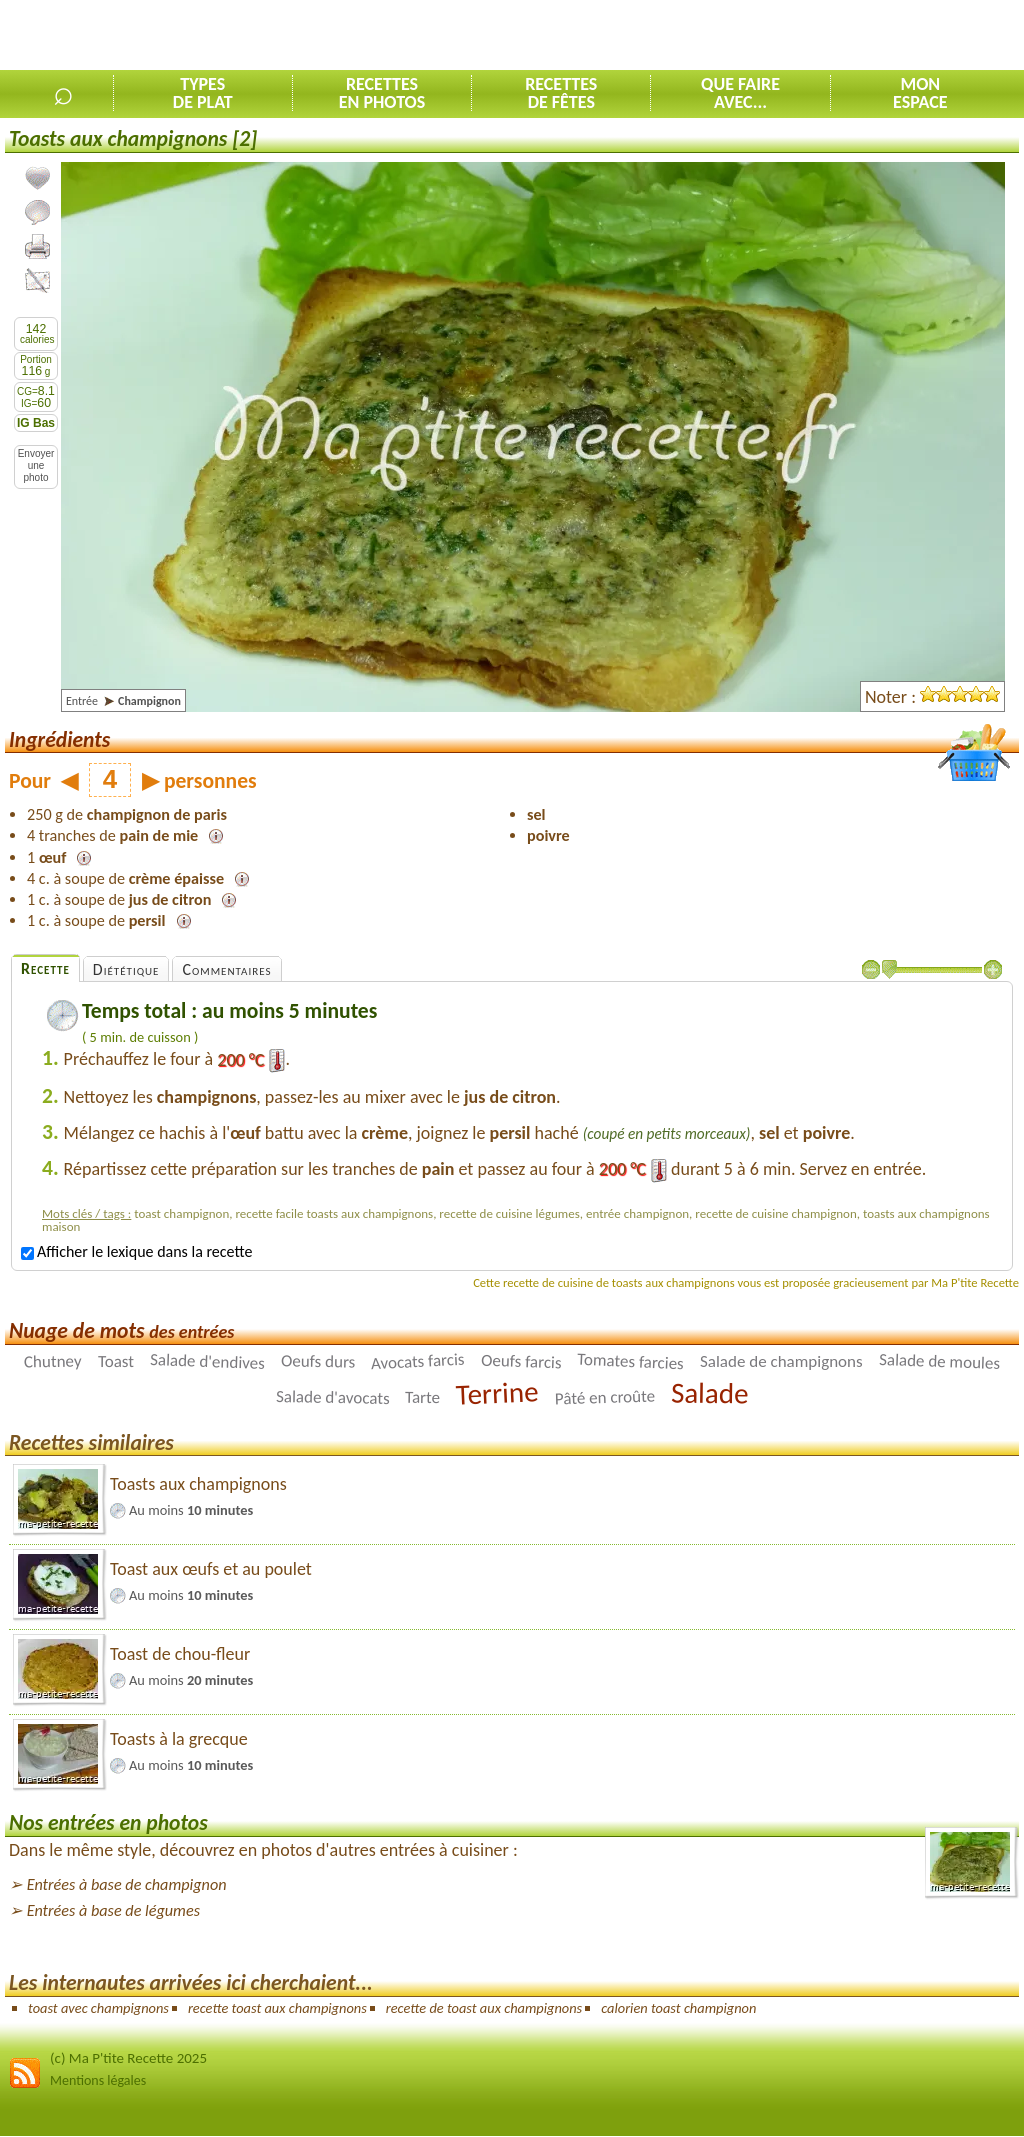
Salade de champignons (781, 1361)
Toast (116, 1361)
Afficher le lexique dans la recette (136, 1251)
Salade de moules (939, 1361)
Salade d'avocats (332, 1397)
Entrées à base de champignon (127, 1884)
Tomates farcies (630, 1361)
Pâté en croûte (604, 1397)
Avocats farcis (418, 1361)
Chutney (53, 1361)
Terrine (497, 1393)
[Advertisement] (790, 36)
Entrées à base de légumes (113, 1910)
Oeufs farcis (521, 1361)
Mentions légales (98, 2080)
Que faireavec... (740, 93)
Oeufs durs (318, 1361)
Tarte (422, 1397)
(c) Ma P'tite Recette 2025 (128, 2058)
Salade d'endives (207, 1361)
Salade (710, 1392)
